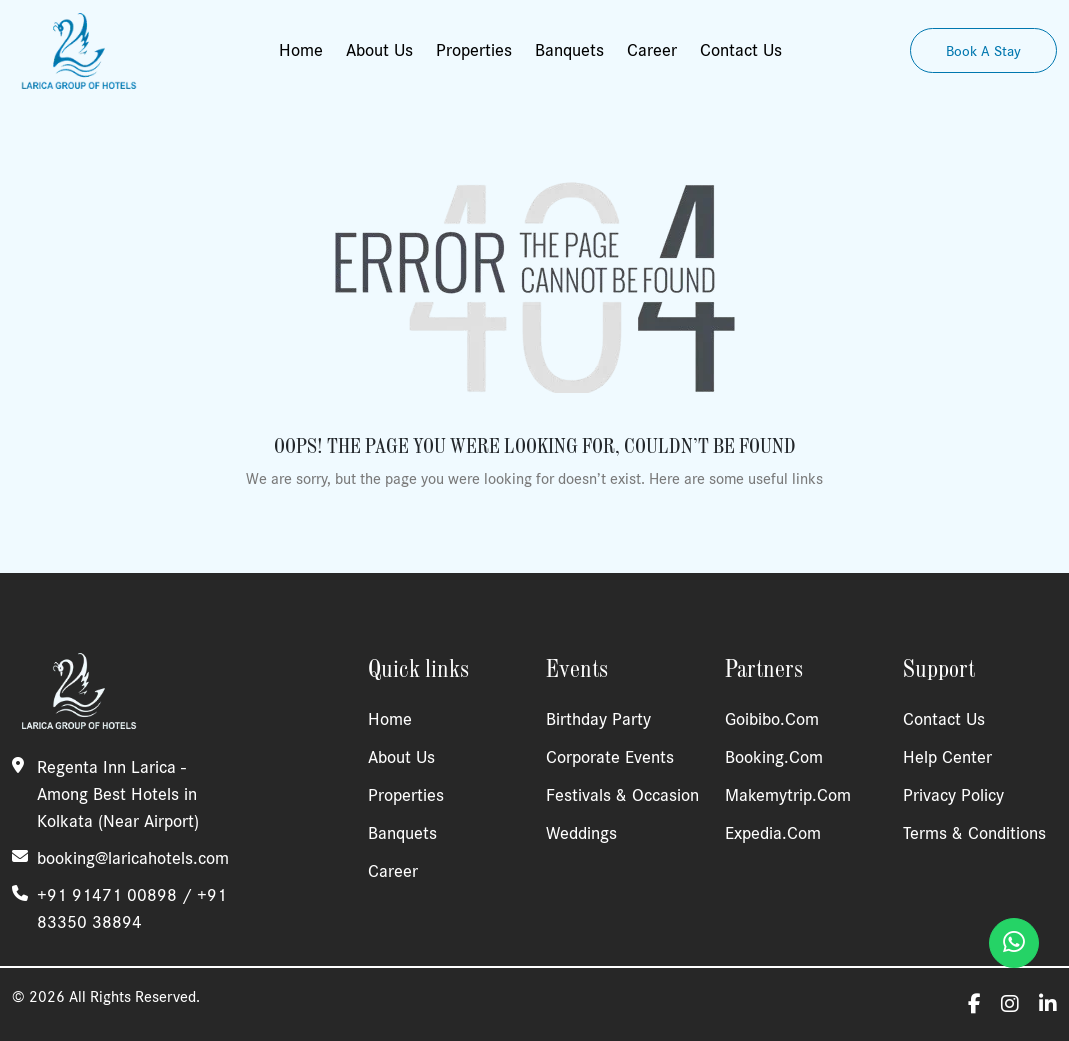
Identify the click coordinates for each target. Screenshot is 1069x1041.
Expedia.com (773, 833)
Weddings (581, 833)
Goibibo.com (772, 719)
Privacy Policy (953, 795)
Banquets (569, 50)
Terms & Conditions (974, 833)
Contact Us (741, 50)
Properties (474, 50)
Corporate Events (610, 757)
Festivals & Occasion (622, 795)
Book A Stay (983, 50)
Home (301, 50)
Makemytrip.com (788, 795)
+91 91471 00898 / (117, 895)
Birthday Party (598, 719)
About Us (379, 50)
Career (652, 50)
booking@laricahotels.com (133, 858)
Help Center (947, 757)
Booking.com (774, 757)
